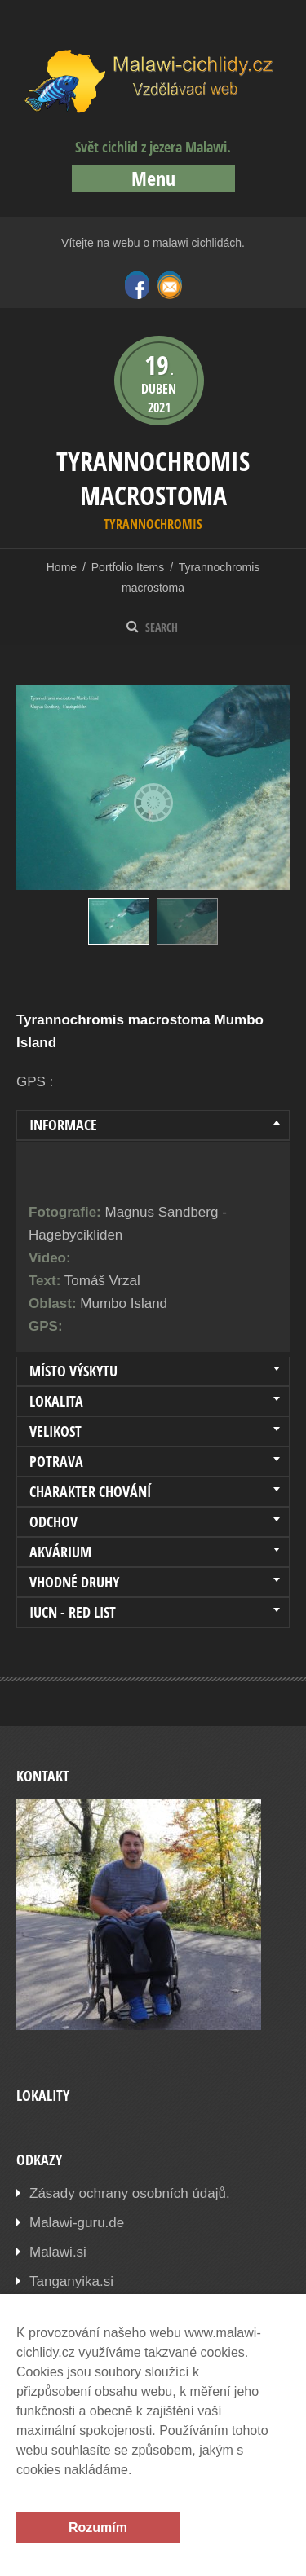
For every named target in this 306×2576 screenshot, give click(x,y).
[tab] (153, 1125)
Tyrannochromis (153, 524)
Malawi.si (57, 2252)
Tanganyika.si (71, 2281)
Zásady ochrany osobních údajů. (129, 2193)
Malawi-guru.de (76, 2222)
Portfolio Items (127, 567)
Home (62, 567)
